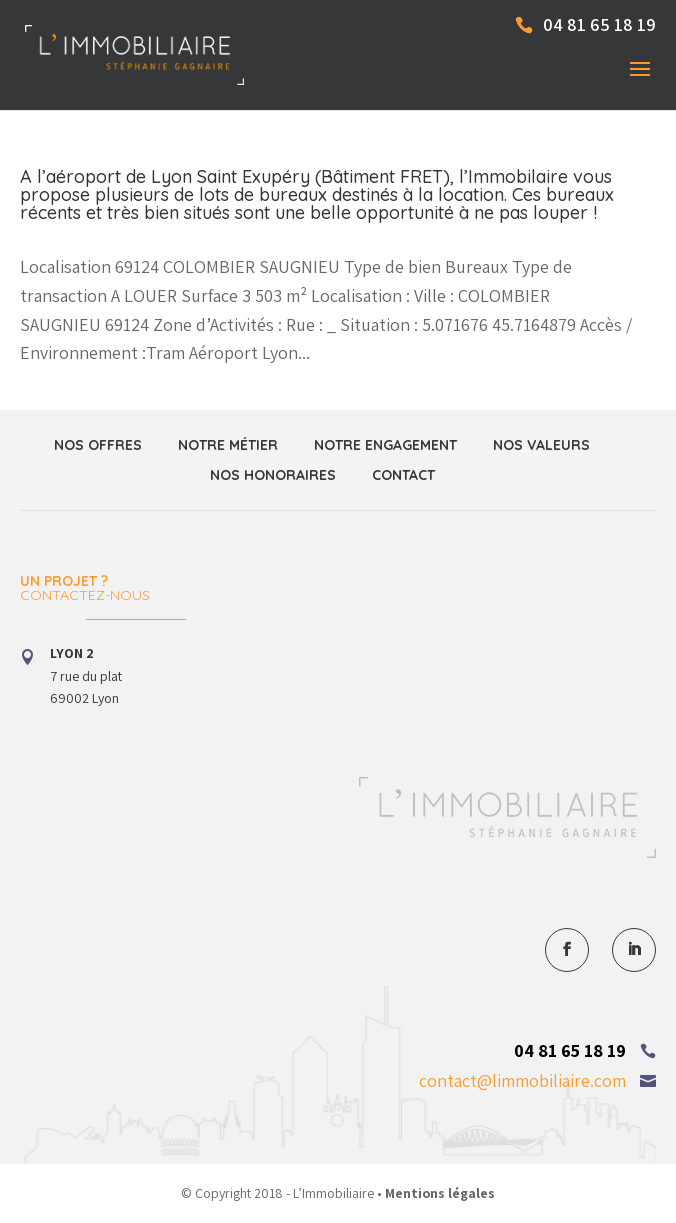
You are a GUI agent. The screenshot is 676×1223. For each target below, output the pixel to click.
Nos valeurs (541, 445)
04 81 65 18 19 (570, 1050)
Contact (403, 475)
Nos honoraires (273, 475)
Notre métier (228, 445)
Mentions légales (440, 1193)
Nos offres (98, 445)
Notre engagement (385, 445)
